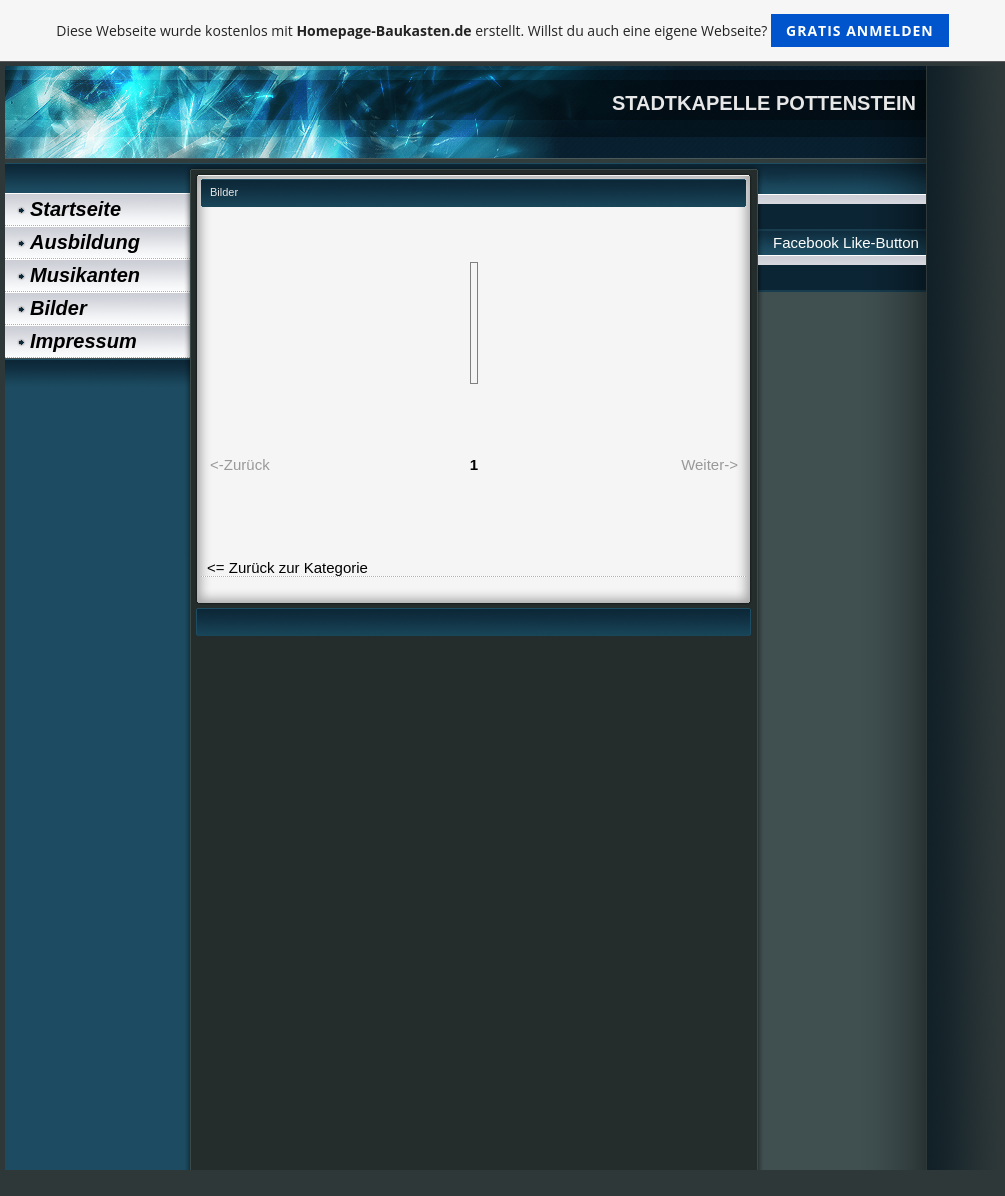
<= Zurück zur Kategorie (287, 567)
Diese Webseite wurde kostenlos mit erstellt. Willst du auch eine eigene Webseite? (502, 30)
